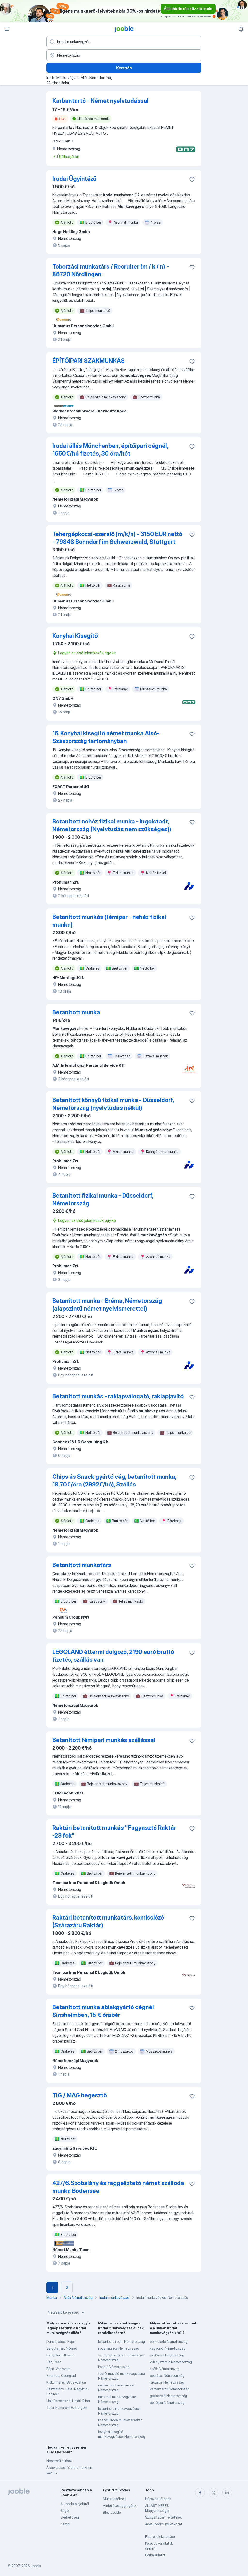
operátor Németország (167, 2375)
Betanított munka (76, 1012)
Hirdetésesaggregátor (120, 2506)
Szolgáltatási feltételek (163, 2517)
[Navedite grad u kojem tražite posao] (124, 55)
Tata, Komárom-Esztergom (66, 2407)
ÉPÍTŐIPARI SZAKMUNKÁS (88, 360)
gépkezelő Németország (168, 2396)
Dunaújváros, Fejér (60, 2341)
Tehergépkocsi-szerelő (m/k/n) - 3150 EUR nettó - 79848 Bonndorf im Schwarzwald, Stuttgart (117, 537)
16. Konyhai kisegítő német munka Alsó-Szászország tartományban (105, 737)
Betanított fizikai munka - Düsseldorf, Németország (102, 1199)
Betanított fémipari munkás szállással (103, 1740)
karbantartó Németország (169, 2389)
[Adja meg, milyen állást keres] (124, 41)
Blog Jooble (112, 2512)
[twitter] (213, 2492)
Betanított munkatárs (81, 1564)
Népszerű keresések (66, 2312)
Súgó (65, 2510)
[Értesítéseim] (241, 29)
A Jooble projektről (75, 2504)
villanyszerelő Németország (171, 2362)
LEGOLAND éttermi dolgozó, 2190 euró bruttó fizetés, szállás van (113, 1655)
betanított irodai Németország (121, 2341)
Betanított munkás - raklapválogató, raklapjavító (118, 1396)
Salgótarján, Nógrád (61, 2348)
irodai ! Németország (114, 2367)
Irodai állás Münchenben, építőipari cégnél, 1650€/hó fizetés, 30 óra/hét (110, 449)
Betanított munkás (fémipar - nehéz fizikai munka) (109, 920)
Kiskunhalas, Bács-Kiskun (66, 2382)
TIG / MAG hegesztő (79, 2095)
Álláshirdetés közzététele (188, 8)
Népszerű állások (59, 2461)
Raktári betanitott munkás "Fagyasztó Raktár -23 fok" (114, 1831)
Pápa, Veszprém (58, 2369)
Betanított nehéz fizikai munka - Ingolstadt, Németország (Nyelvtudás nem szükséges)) (111, 825)
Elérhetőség (70, 2517)
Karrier (65, 2524)
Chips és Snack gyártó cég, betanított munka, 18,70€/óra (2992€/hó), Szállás (114, 1480)
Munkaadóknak (114, 2499)
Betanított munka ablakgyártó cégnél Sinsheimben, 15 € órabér (103, 2011)
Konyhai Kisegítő (75, 635)
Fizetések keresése (160, 2537)
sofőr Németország (164, 2369)
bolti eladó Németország (168, 2341)
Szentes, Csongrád (61, 2375)
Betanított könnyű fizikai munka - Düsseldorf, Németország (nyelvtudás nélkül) (113, 1104)
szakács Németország (167, 2355)
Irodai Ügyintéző (74, 178)
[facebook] (200, 2492)
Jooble (36, 2566)
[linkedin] (227, 2492)
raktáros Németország (167, 2382)
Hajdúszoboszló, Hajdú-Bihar (68, 2401)
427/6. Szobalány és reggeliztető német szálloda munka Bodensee (118, 2187)
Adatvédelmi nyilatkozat (163, 2524)
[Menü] (7, 29)
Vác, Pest (53, 2362)
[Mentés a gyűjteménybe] (192, 179)
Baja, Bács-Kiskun (60, 2355)
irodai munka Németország (118, 2348)
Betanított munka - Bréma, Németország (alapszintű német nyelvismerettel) (107, 1304)
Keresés (124, 67)
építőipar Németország (167, 2403)
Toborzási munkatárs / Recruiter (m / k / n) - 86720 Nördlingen (110, 270)
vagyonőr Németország (168, 2348)
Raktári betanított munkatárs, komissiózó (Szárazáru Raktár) (108, 1921)
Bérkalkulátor (155, 2555)
